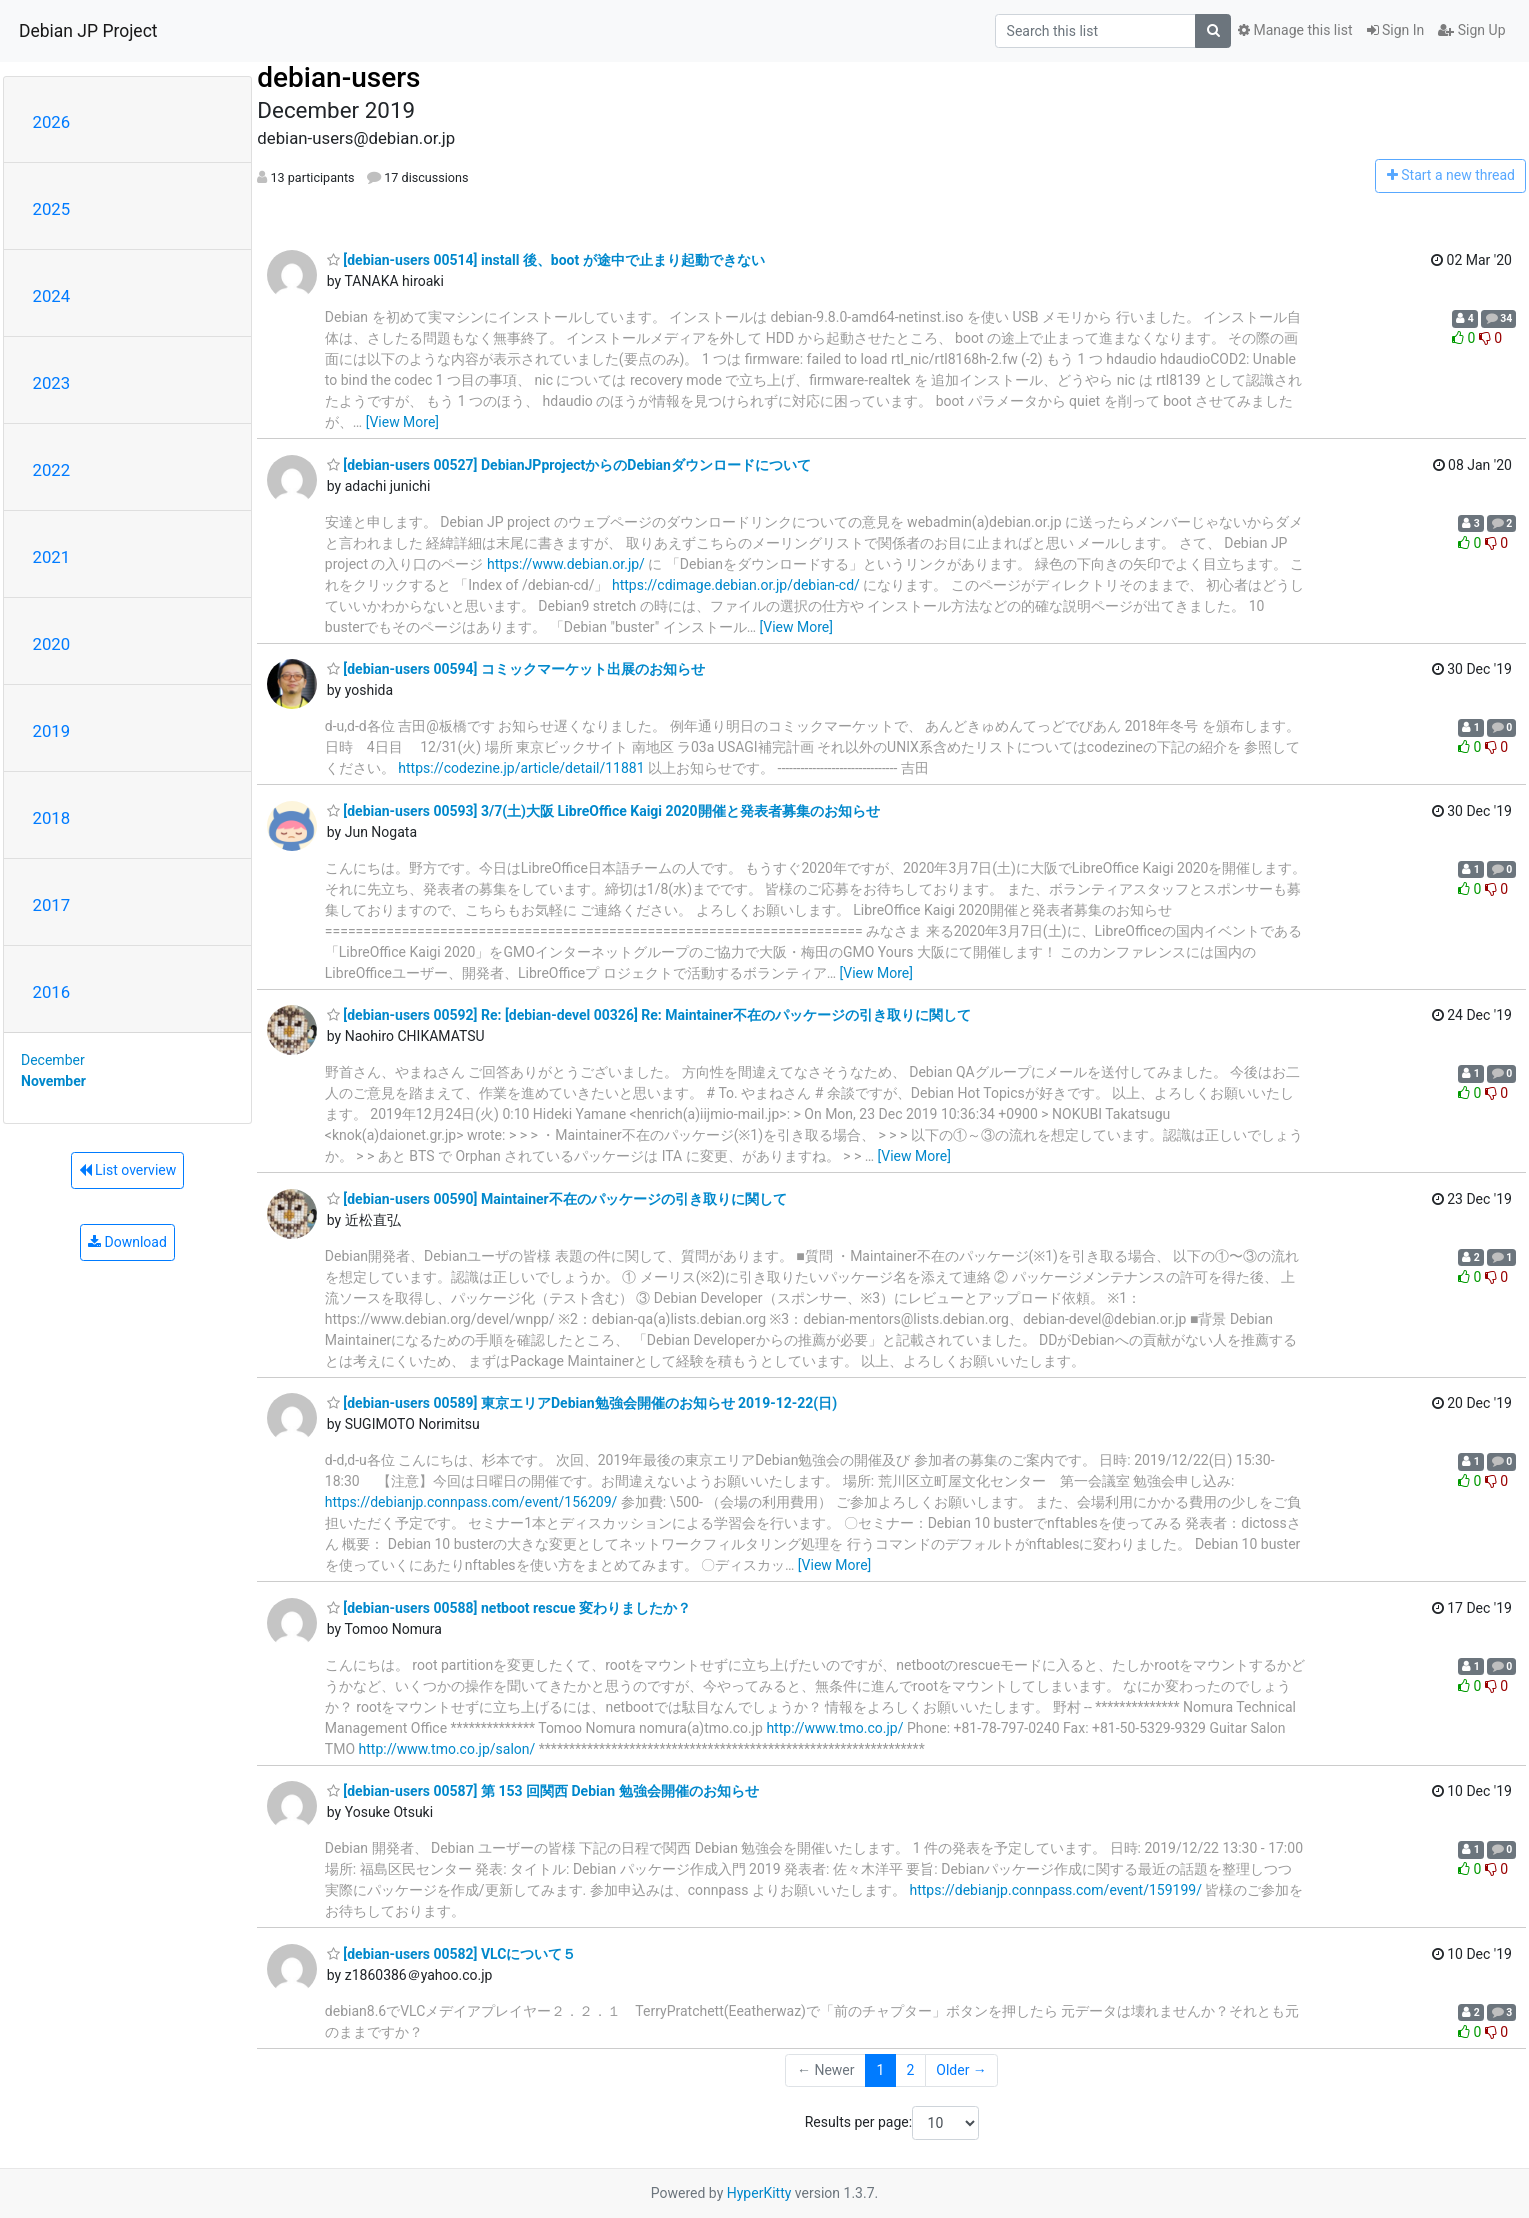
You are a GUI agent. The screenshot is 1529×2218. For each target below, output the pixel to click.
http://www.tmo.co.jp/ (834, 1728)
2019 (52, 731)
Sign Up (1471, 30)
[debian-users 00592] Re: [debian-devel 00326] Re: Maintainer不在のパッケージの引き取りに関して (649, 1015)
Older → (961, 2070)
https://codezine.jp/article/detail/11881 (521, 768)
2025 (52, 209)
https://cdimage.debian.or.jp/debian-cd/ (736, 585)
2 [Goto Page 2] (910, 2070)
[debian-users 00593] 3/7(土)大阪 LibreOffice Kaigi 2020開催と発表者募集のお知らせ (603, 811)
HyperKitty (759, 2193)
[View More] (402, 422)
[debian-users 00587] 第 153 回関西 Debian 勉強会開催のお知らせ (543, 1791)
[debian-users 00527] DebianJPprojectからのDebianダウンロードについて (569, 465)
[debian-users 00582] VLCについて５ (452, 1954)
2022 (52, 470)
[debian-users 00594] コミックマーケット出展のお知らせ (516, 669)
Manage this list (1295, 30)
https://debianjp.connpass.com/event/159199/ (1055, 1890)
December (53, 1060)
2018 (52, 818)
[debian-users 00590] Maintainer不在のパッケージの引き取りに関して (557, 1199)
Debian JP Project (88, 31)
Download (127, 1242)
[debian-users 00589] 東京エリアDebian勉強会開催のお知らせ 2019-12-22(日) (582, 1403)
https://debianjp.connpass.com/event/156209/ (471, 1502)
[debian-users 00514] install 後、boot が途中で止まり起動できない (546, 260)
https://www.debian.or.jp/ (566, 564)
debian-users (338, 77)
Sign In (1396, 30)
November (53, 1081)
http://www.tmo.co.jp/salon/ (447, 1749)
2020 (52, 644)
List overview (128, 1170)
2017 (52, 905)
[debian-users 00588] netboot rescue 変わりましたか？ (509, 1608)
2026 (52, 122)
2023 (52, 383)
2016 (52, 992)
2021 (52, 557)
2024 (52, 296)
